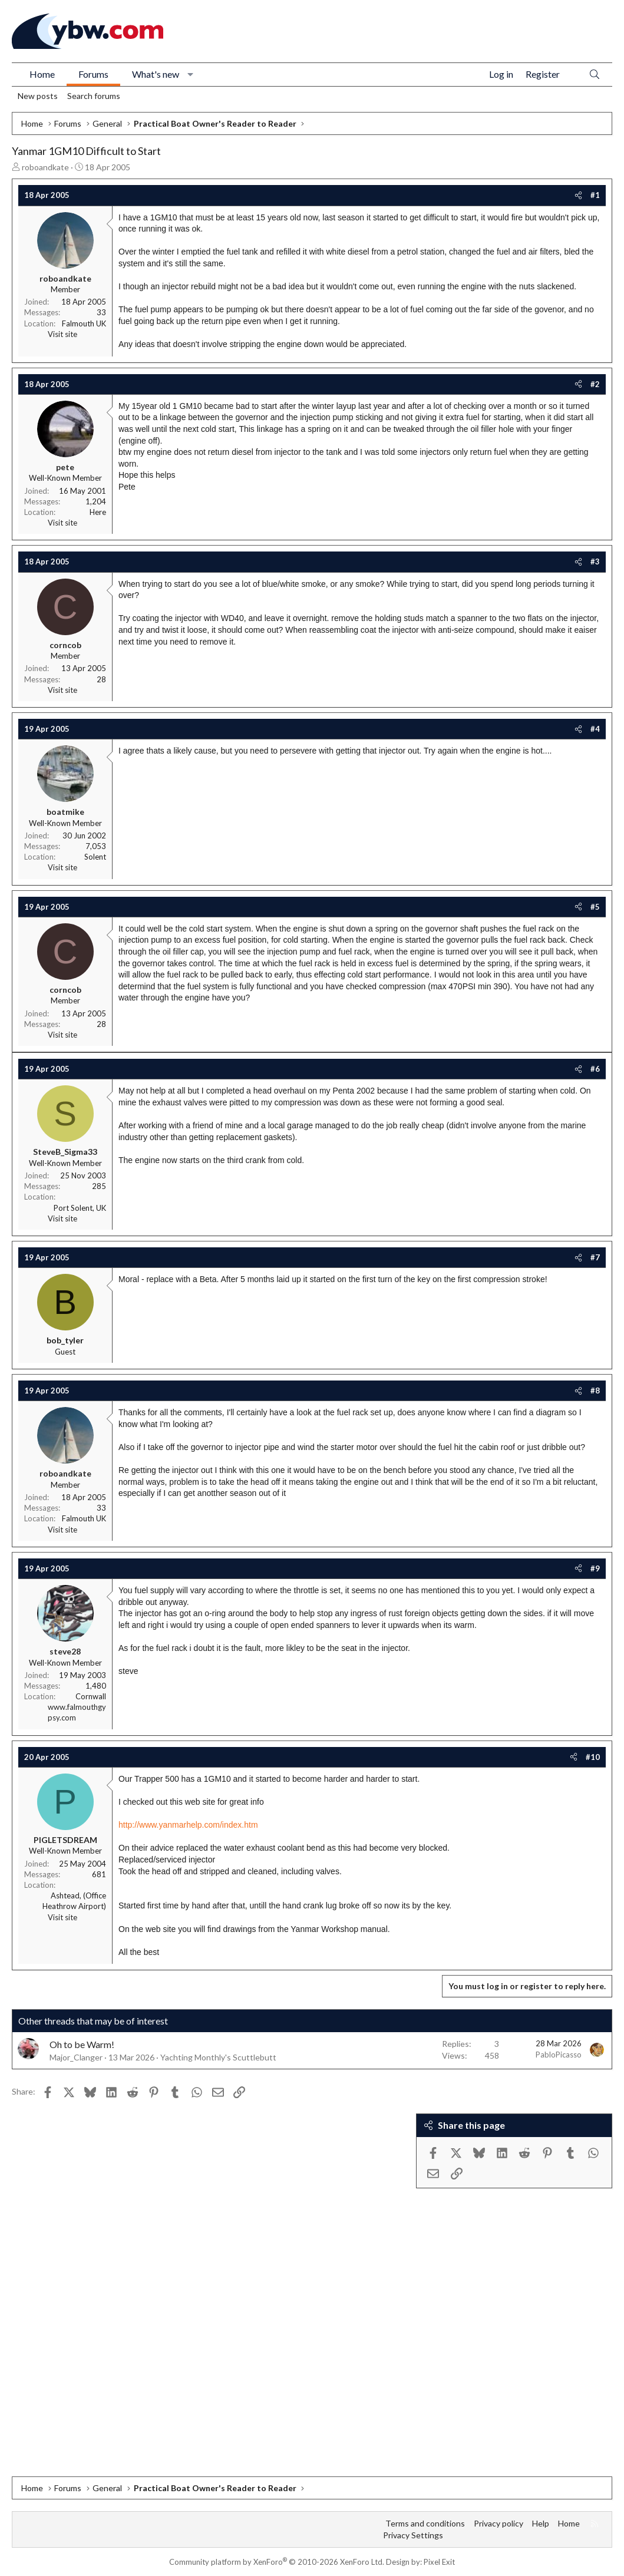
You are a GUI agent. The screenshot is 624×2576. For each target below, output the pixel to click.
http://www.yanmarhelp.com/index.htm (188, 1824)
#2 (595, 384)
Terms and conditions (425, 2523)
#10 (593, 1757)
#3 (595, 561)
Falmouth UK (84, 323)
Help (540, 2523)
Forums (93, 74)
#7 (595, 1257)
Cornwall (90, 1696)
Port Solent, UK (80, 1208)
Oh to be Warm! (81, 2044)
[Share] (578, 195)
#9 (595, 1568)
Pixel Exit (439, 2562)
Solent (95, 856)
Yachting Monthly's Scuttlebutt (218, 2057)
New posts (38, 96)
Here (98, 512)
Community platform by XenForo (276, 2562)
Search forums (93, 96)
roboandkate (45, 167)
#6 (595, 1069)
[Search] (594, 74)
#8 (595, 1390)
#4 (595, 729)
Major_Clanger (76, 2057)
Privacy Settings (413, 2535)
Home (42, 74)
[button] (190, 74)
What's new (155, 74)
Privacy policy (498, 2523)
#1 (595, 195)
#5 (595, 906)
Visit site (62, 334)
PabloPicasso (559, 2054)
